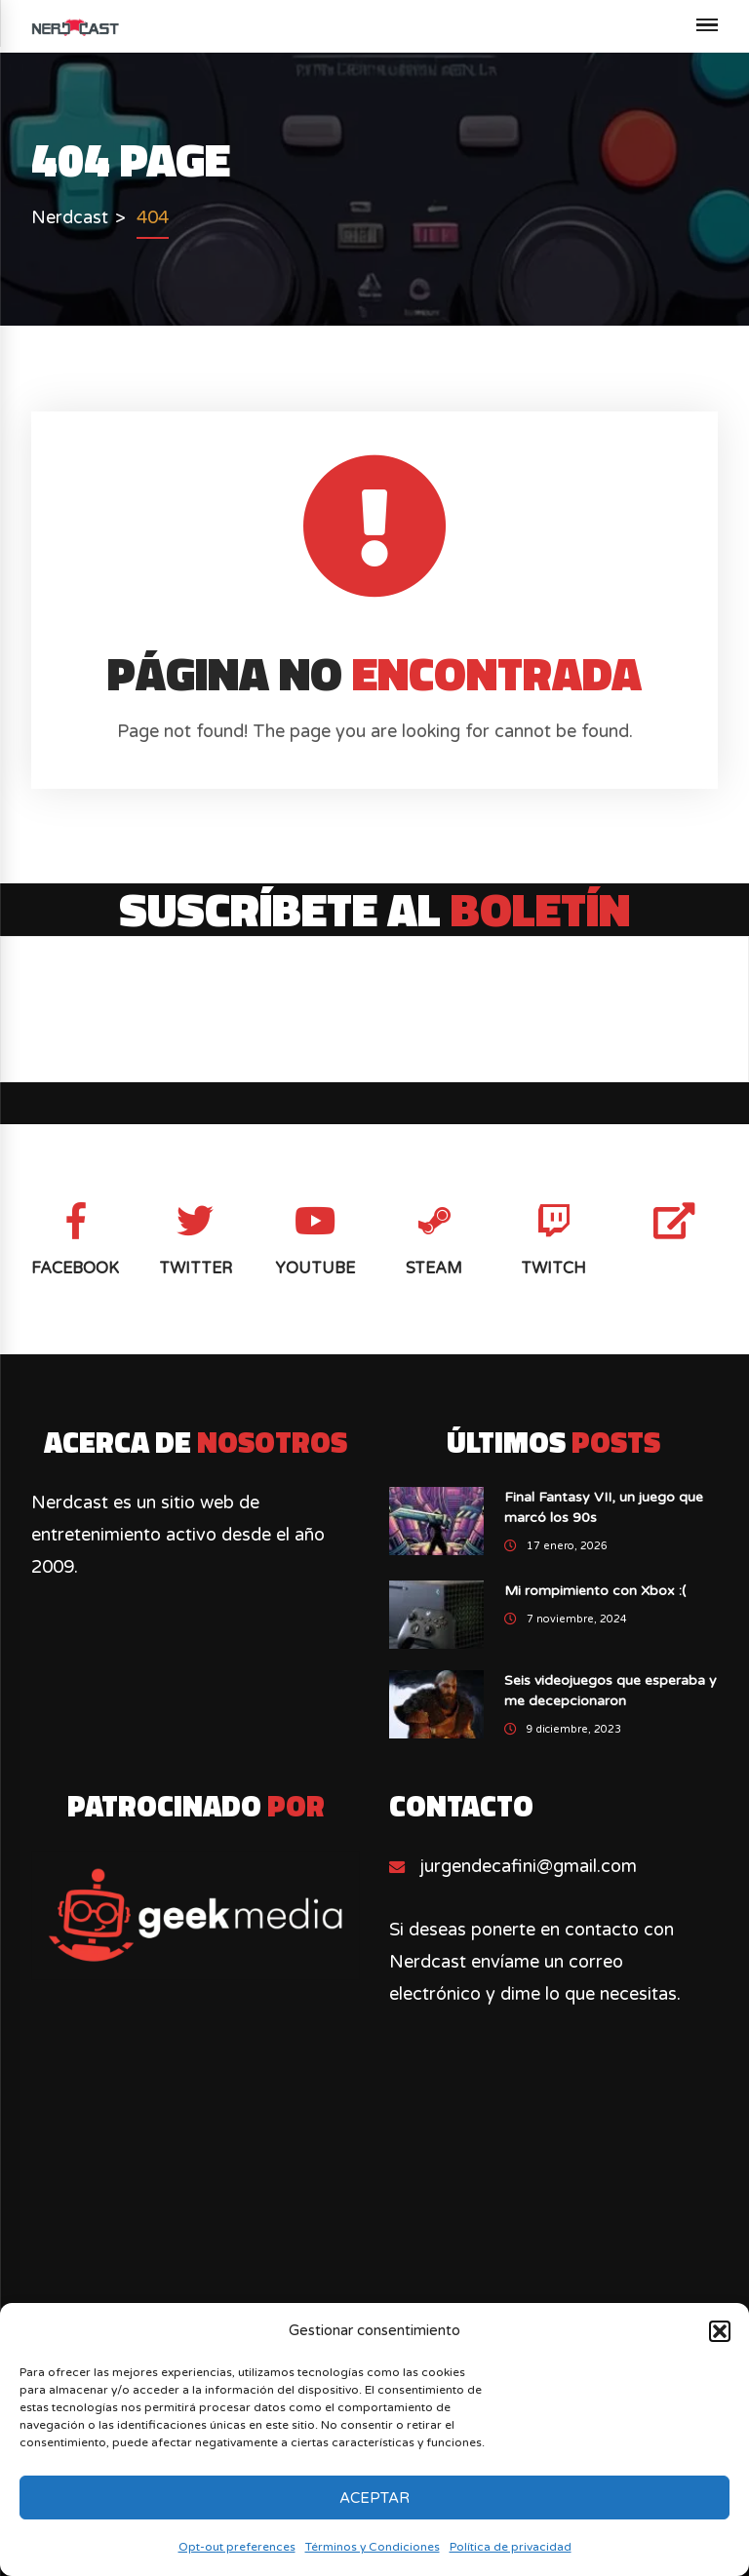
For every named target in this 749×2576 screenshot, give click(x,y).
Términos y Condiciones (372, 2547)
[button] (719, 2331)
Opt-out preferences (237, 2547)
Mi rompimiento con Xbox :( (595, 1590)
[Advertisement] (375, 2257)
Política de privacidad (511, 2547)
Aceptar (374, 2498)
